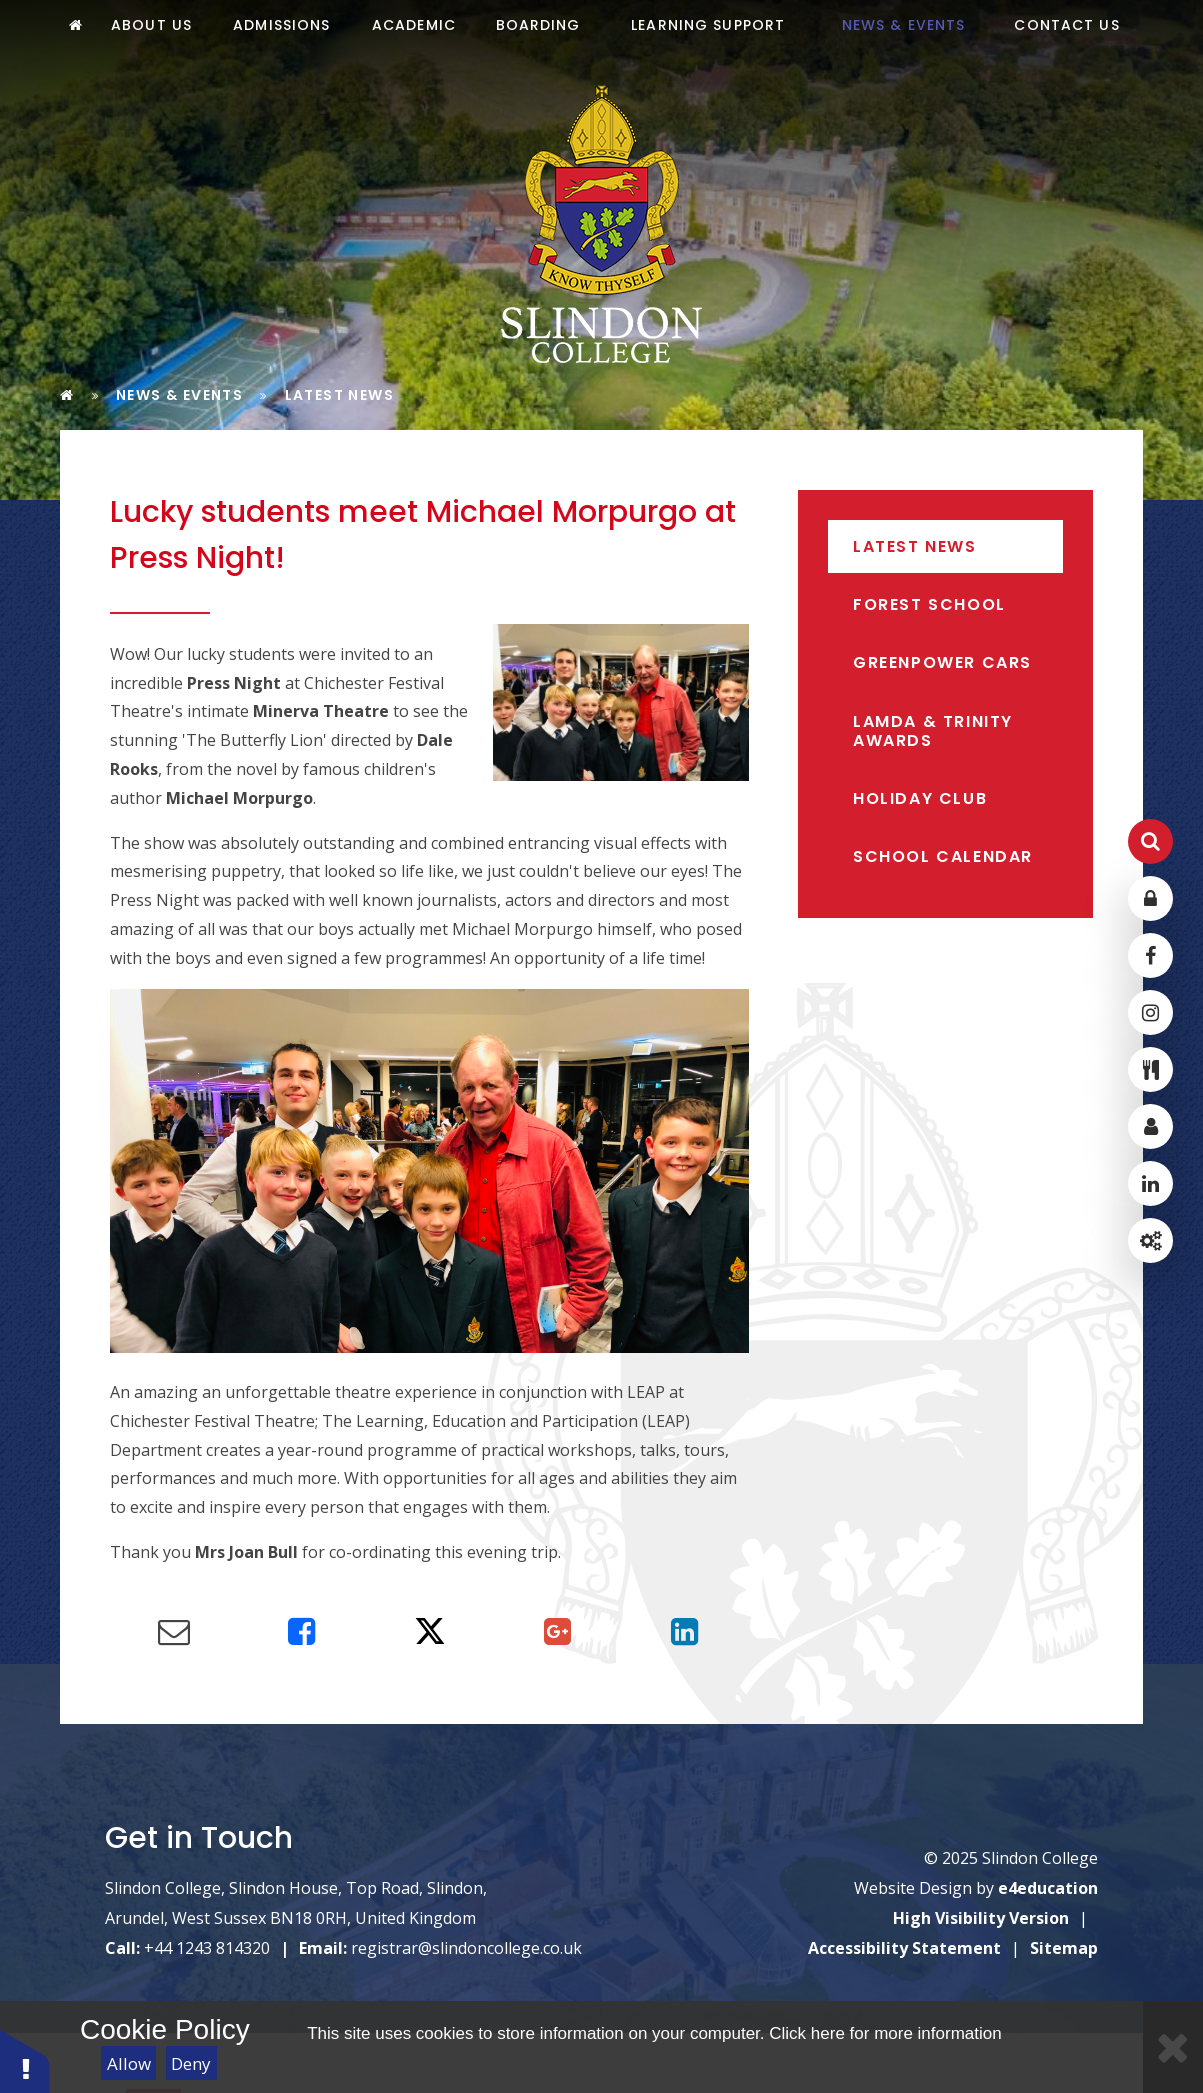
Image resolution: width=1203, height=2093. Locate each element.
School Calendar (943, 856)
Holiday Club (920, 798)
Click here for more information (885, 2033)
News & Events (179, 395)
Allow (129, 2063)
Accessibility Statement (904, 1948)
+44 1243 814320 (207, 1948)
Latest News (339, 395)
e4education (1048, 1888)
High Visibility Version (981, 1918)
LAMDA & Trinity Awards (933, 731)
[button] (25, 2060)
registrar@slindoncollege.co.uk (466, 1948)
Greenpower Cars (942, 662)
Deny (191, 2063)
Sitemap (1064, 1948)
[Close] (1173, 2047)
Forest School (929, 604)
